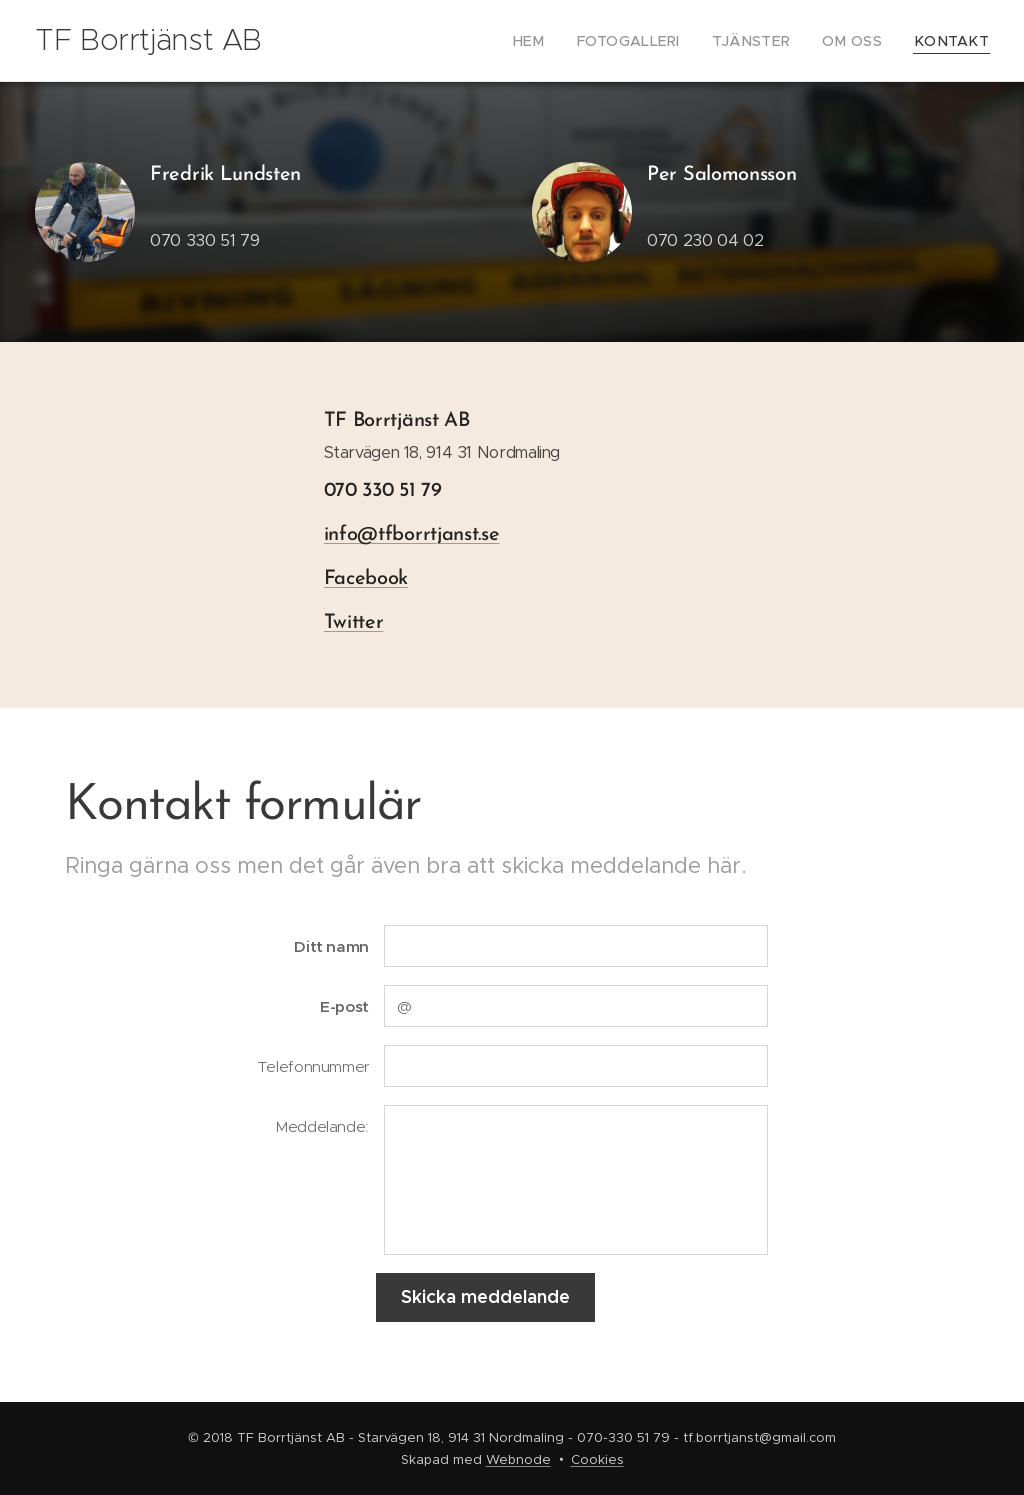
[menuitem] (565, 41)
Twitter (354, 623)
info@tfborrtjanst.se (412, 535)
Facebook (366, 579)
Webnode (518, 1459)
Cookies (597, 1459)
